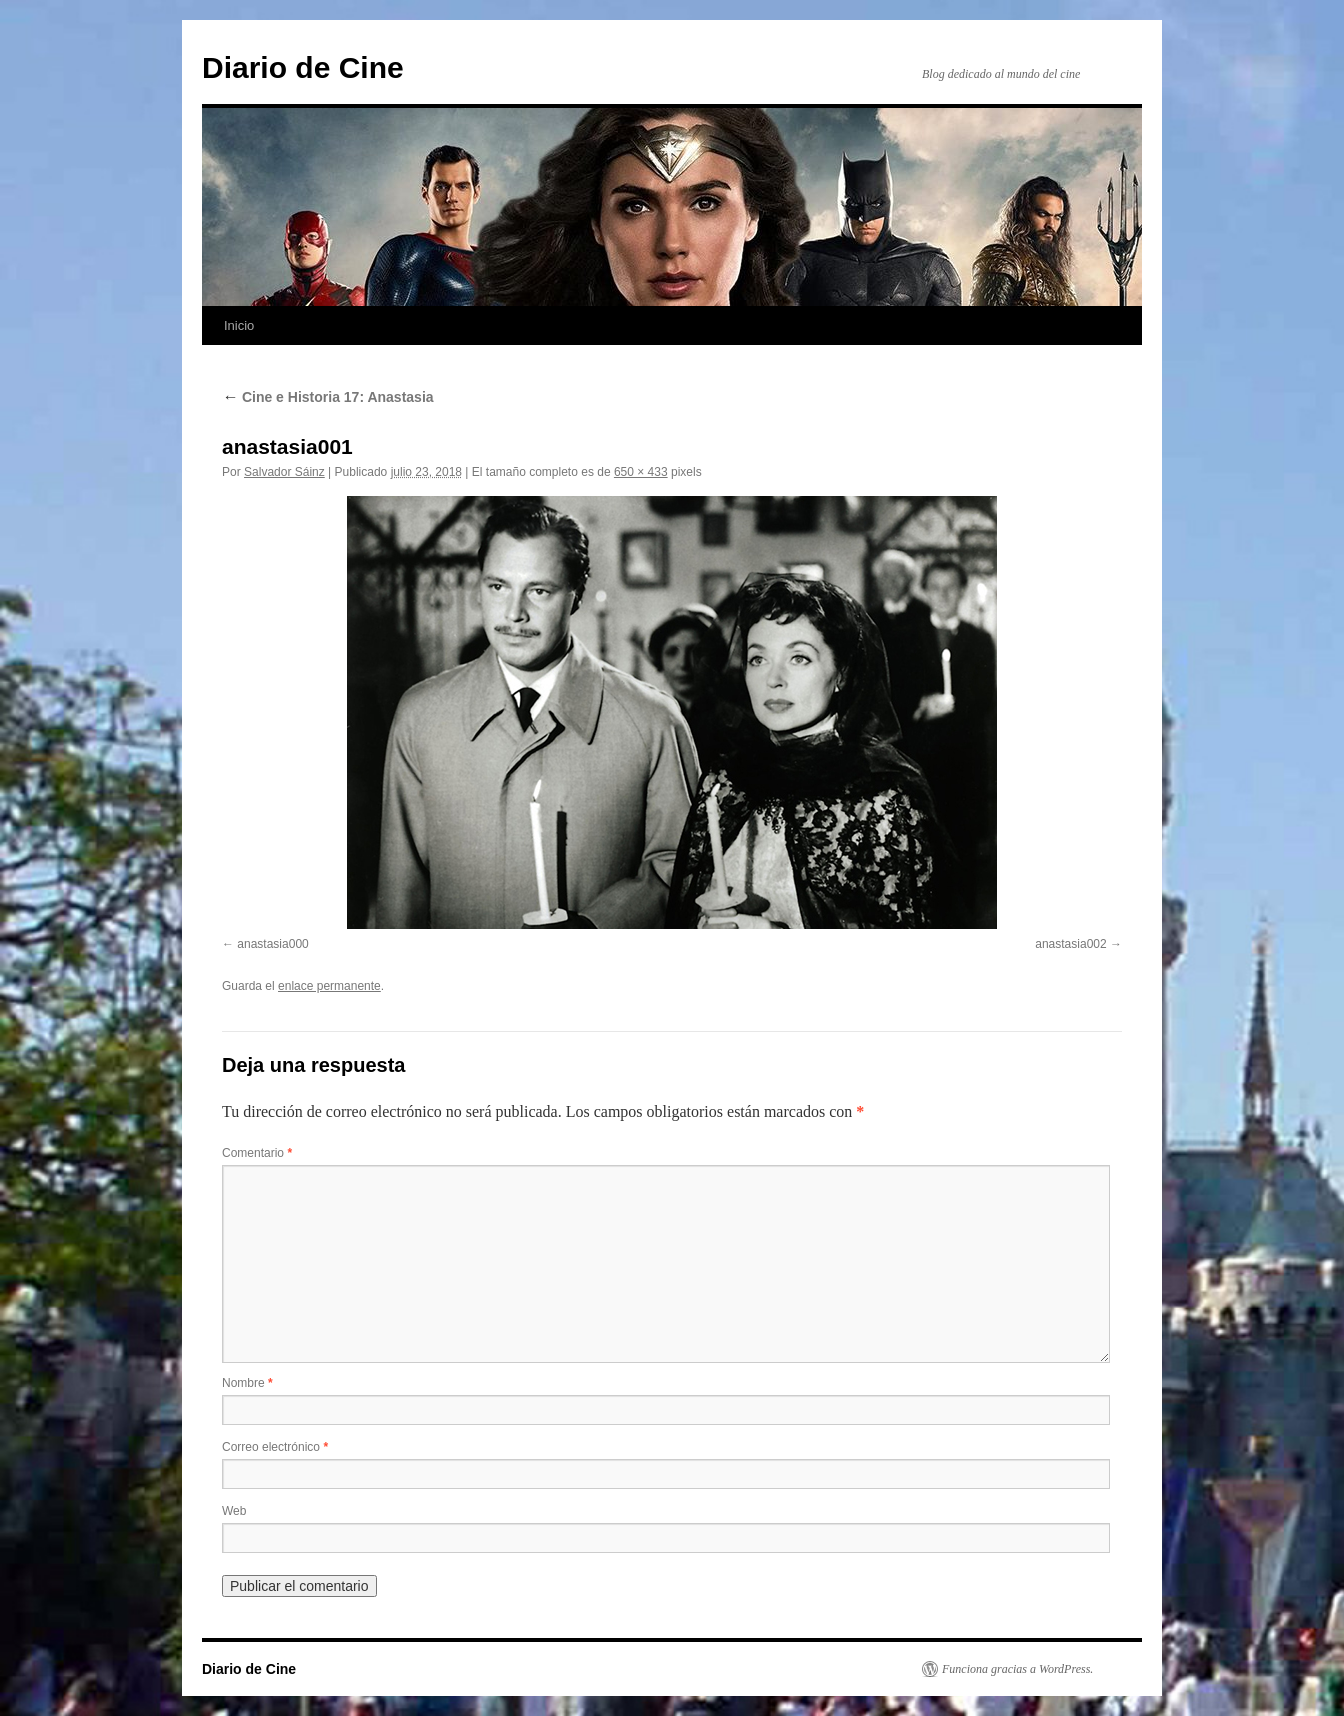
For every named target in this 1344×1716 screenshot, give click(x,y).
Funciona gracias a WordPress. (1017, 1669)
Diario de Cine (303, 67)
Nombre (247, 1383)
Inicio (239, 325)
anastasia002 (1070, 944)
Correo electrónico (275, 1447)
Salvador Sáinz (284, 472)
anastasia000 (272, 944)
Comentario (257, 1153)
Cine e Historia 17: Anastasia (328, 397)
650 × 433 (641, 472)
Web (234, 1511)
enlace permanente (329, 986)
